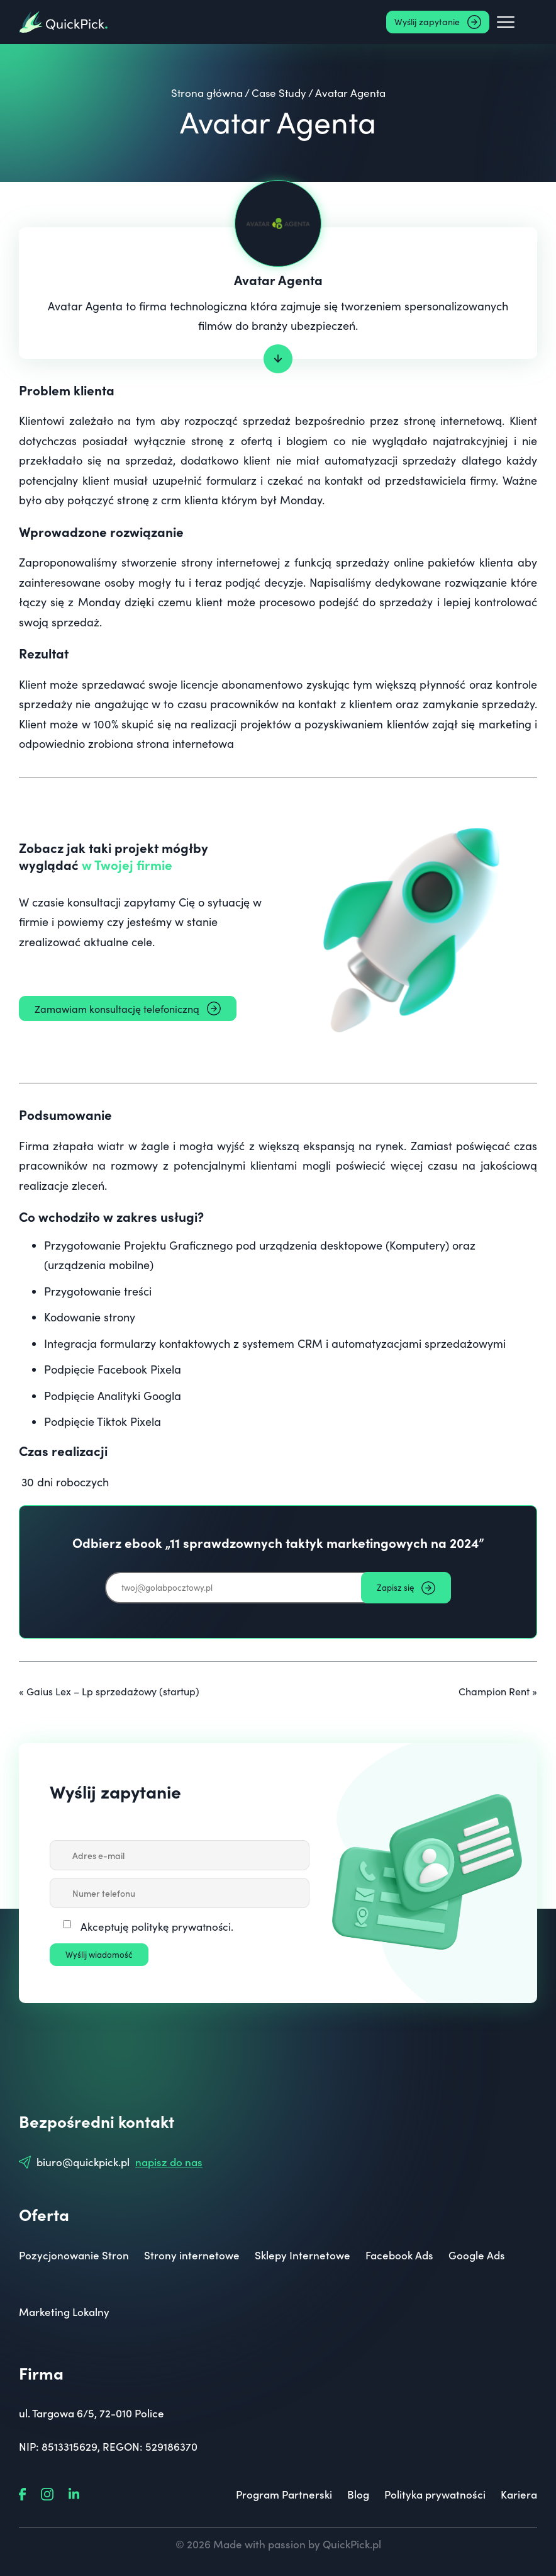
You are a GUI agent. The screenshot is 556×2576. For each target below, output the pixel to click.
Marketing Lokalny (64, 2311)
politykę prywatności (181, 1926)
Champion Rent (494, 1691)
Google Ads (476, 2254)
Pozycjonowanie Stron (74, 2254)
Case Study (279, 93)
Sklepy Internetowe (302, 2254)
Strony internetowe (192, 2254)
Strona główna (207, 93)
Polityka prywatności (435, 2494)
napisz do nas (169, 2161)
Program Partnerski (284, 2494)
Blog (358, 2494)
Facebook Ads (399, 2254)
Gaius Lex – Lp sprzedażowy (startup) (112, 1691)
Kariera (519, 2494)
